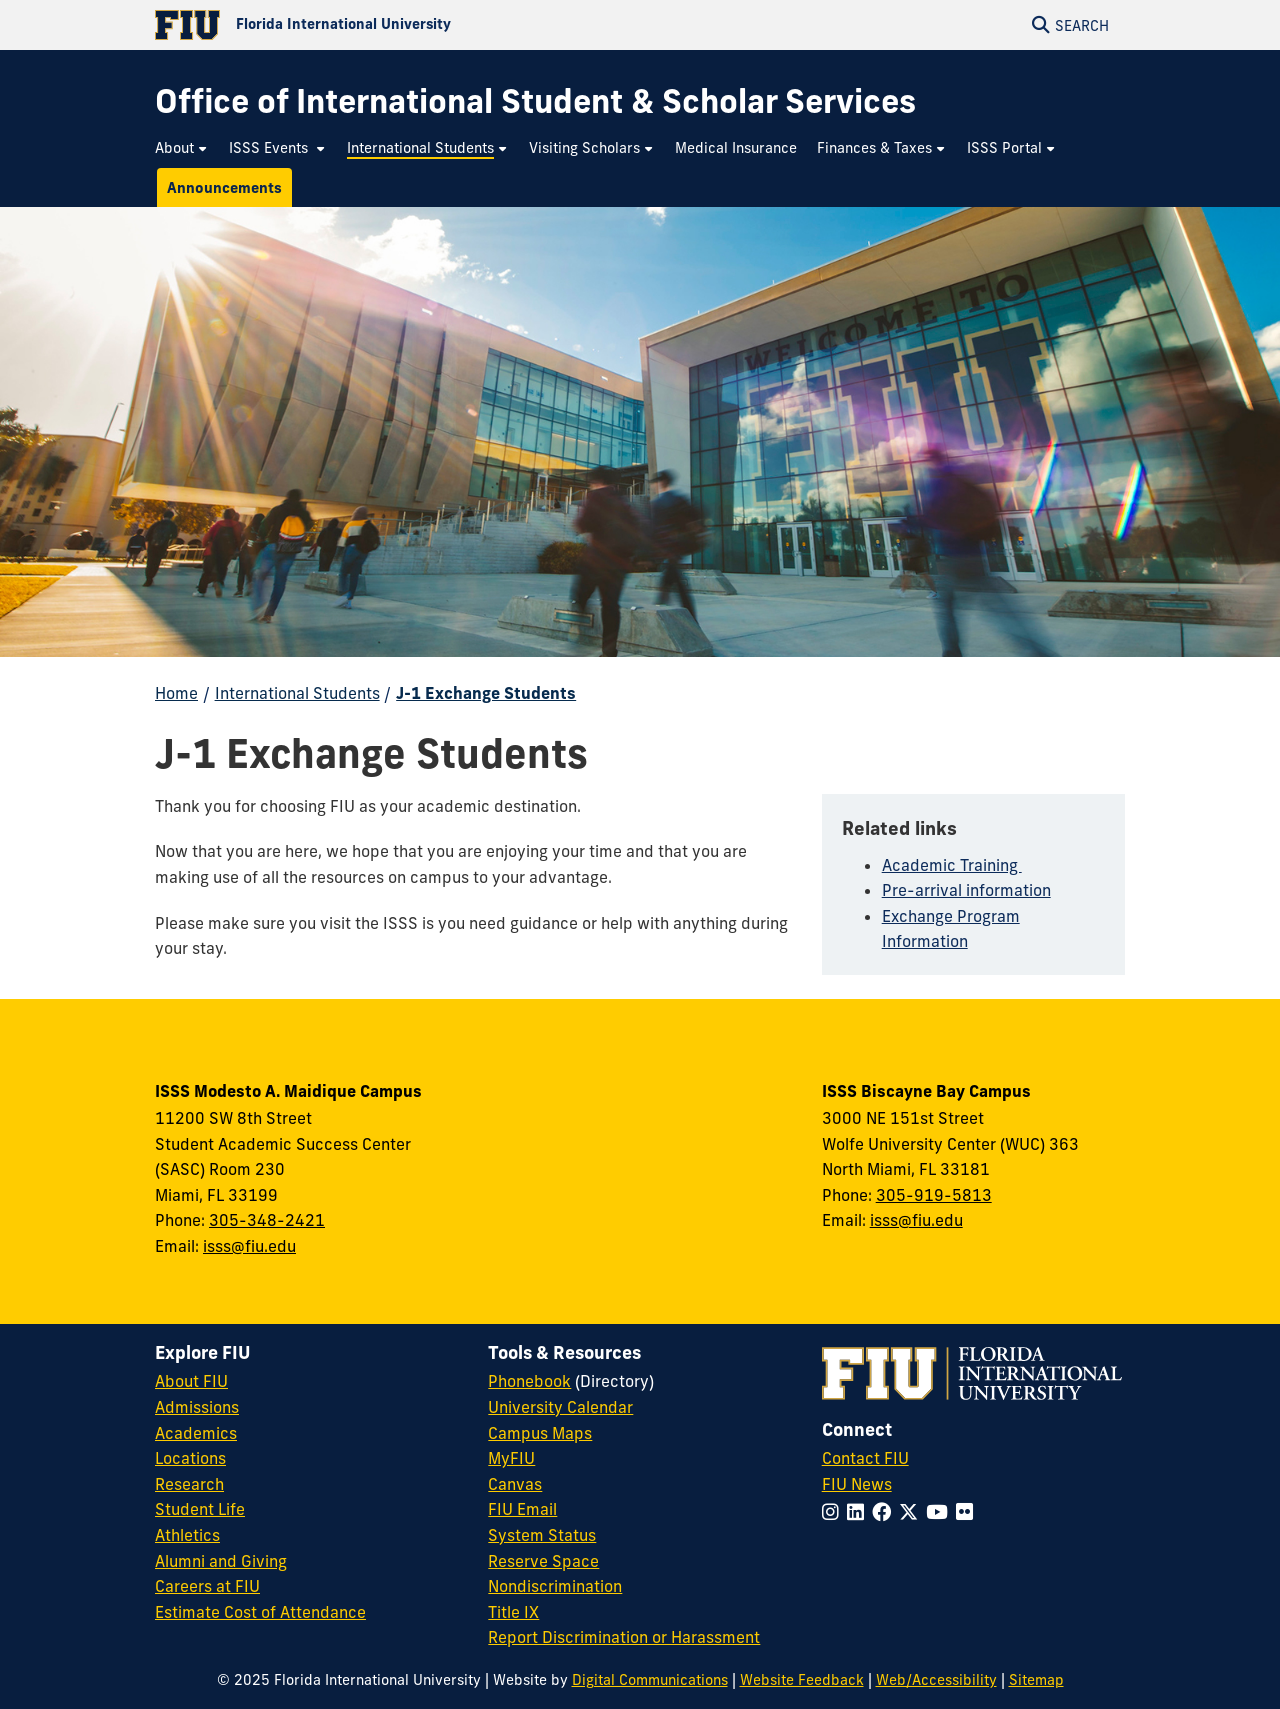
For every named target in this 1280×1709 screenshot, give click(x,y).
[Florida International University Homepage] (397, 25)
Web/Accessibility (936, 1680)
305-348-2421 (267, 1220)
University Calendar (560, 1407)
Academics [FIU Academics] (196, 1433)
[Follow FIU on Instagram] (834, 1512)
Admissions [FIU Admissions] (197, 1407)
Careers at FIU (207, 1586)
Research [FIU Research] (189, 1484)
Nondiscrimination (555, 1586)
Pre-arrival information (966, 890)
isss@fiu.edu (249, 1246)
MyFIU (511, 1458)
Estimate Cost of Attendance (260, 1612)
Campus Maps (540, 1433)
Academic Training (952, 865)
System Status (542, 1535)
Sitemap (1036, 1680)
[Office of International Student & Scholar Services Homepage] (535, 101)
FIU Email (522, 1509)
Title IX (513, 1612)
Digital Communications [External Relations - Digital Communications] (650, 1680)
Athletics (187, 1535)
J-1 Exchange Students (486, 693)
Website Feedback (802, 1680)
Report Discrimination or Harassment (624, 1637)
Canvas (515, 1484)
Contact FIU (865, 1458)
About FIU (191, 1381)
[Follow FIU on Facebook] (885, 1512)
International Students (297, 693)
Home (176, 693)
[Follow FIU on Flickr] (968, 1512)
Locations (190, 1458)
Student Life (200, 1509)
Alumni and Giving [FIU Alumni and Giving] (221, 1561)
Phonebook (529, 1381)
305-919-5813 (934, 1195)
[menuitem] (182, 148)
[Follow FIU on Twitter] (912, 1512)
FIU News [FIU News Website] (857, 1484)
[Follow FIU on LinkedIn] (859, 1512)
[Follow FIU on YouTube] (941, 1512)
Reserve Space (543, 1561)
